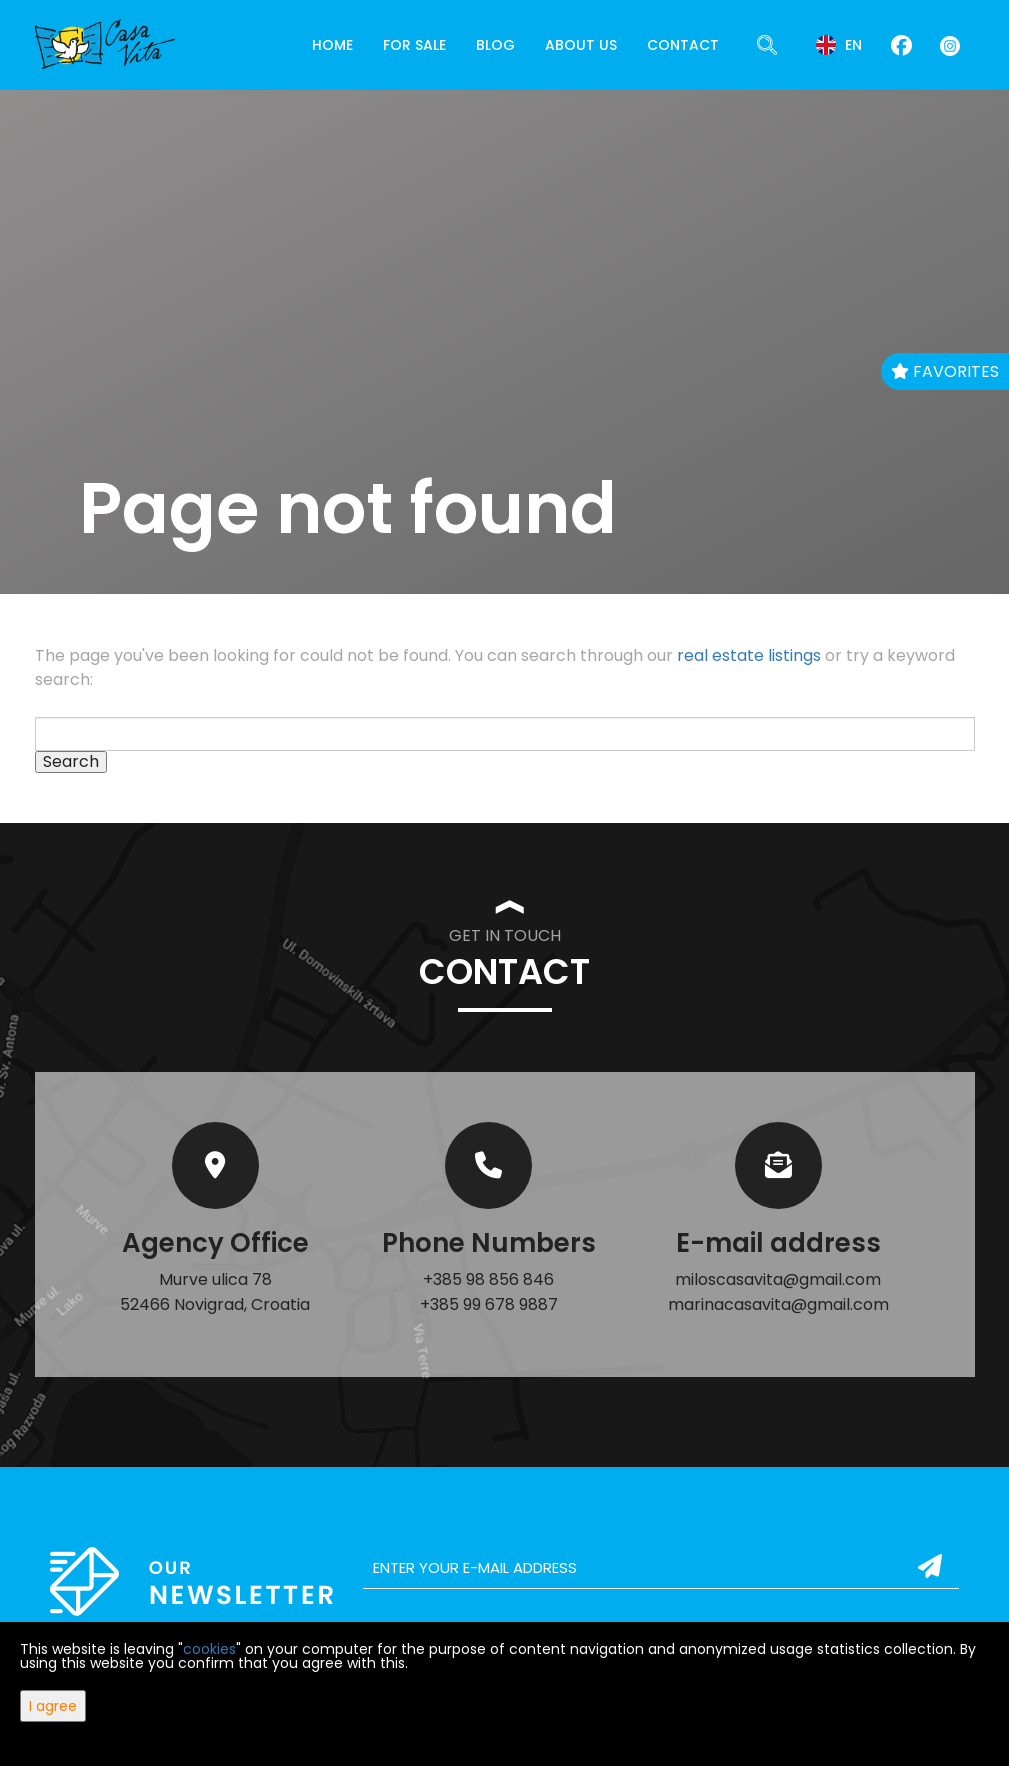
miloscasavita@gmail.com (778, 1279)
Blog (495, 45)
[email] (661, 1568)
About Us (581, 45)
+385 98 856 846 (488, 1279)
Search (71, 762)
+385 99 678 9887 (489, 1304)
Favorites (945, 371)
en (839, 45)
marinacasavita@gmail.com (778, 1304)
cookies (209, 1649)
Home (332, 45)
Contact (683, 45)
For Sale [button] (414, 45)
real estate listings (749, 655)
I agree (53, 1706)
